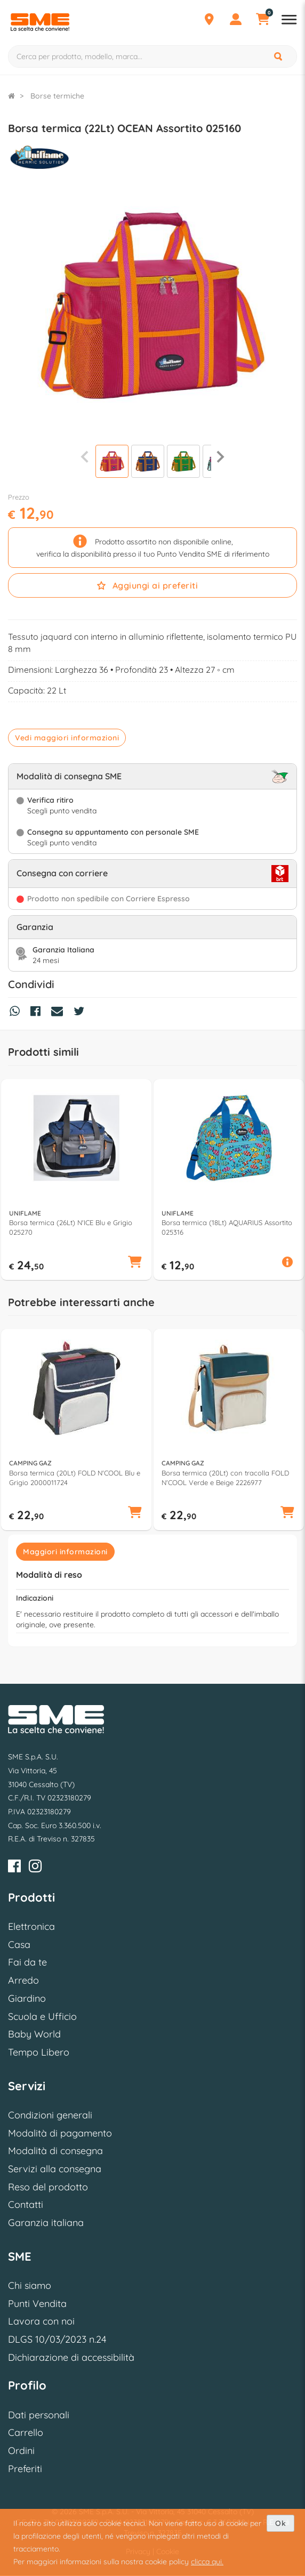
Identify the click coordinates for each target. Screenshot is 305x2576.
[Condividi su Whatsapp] (17, 1012)
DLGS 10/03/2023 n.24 (57, 2339)
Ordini (21, 2450)
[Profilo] (235, 20)
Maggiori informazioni (65, 1551)
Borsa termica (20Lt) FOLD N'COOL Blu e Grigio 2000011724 (74, 1478)
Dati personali (38, 2415)
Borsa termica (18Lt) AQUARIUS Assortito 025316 (227, 1227)
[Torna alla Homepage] (11, 96)
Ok (280, 2523)
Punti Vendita (37, 2303)
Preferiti (25, 2469)
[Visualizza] (112, 462)
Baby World (34, 2034)
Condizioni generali (50, 2115)
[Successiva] (220, 456)
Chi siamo (29, 2285)
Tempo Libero (38, 2052)
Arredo (23, 1980)
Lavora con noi (41, 2321)
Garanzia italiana (46, 2222)
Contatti (25, 2204)
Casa (19, 1944)
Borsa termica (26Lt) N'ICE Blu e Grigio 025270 (70, 1227)
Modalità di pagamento (60, 2133)
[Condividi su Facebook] (38, 1012)
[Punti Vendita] (209, 20)
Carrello (25, 2432)
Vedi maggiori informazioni (67, 738)
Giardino (27, 1998)
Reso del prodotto (48, 2187)
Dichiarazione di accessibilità (71, 2357)
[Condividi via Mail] (59, 1012)
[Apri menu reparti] (289, 20)
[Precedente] (84, 456)
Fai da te (27, 1962)
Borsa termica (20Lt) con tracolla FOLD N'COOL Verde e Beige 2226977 (225, 1478)
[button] (134, 1263)
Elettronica (31, 1926)
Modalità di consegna (55, 2151)
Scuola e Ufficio (42, 2016)
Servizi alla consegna (54, 2169)
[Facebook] (14, 1868)
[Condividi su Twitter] (82, 1012)
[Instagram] (35, 1868)
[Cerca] (279, 56)
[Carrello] (262, 20)
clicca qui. (207, 2561)
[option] (76, 1180)
